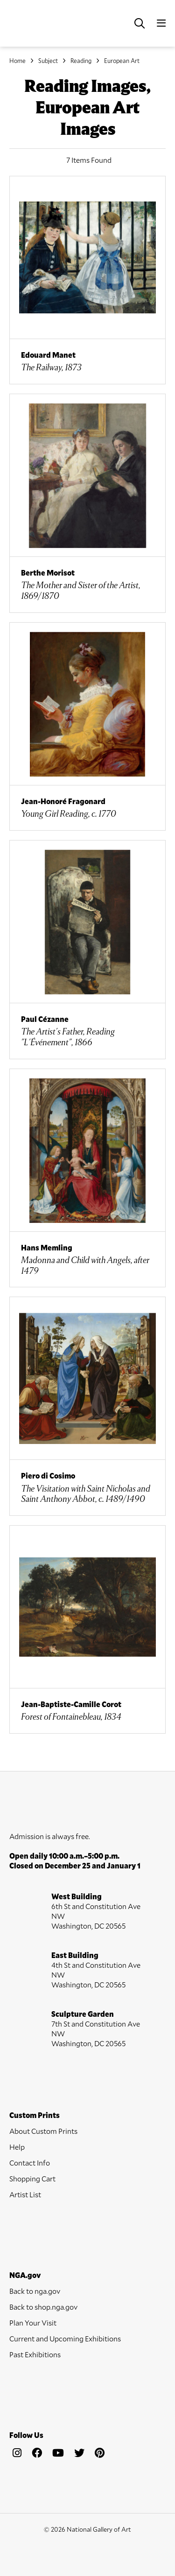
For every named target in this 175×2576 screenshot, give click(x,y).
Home (17, 60)
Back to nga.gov (34, 2291)
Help (17, 2147)
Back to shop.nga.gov (43, 2307)
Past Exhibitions (35, 2354)
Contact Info (29, 2162)
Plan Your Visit (32, 2322)
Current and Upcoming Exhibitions (65, 2338)
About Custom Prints (43, 2131)
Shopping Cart (32, 2178)
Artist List (25, 2194)
